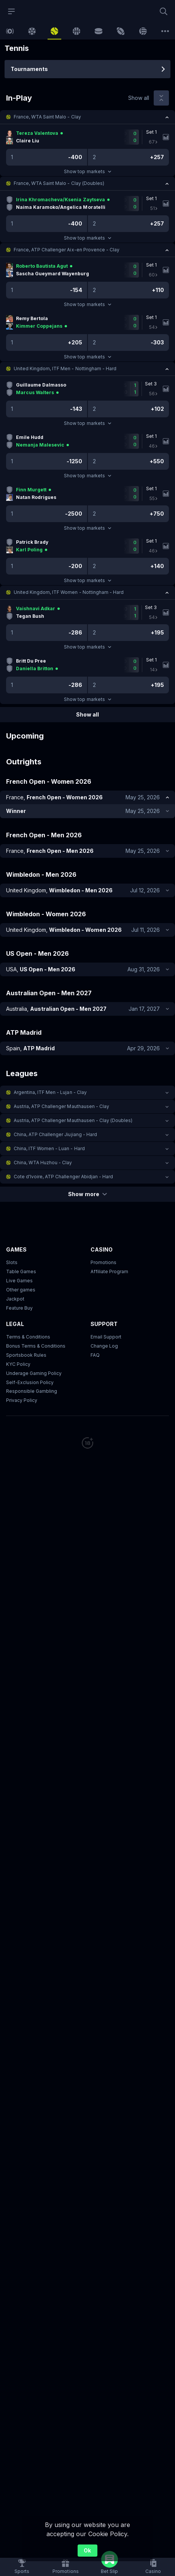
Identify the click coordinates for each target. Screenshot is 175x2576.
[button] (87, 117)
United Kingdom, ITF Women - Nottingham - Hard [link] (69, 592)
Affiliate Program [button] (109, 1271)
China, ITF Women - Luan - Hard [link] (49, 1148)
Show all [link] (138, 98)
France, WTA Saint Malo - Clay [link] (47, 117)
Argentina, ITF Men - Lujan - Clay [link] (50, 1092)
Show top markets (87, 171)
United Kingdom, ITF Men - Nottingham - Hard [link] (65, 368)
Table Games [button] (21, 1271)
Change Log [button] (104, 1346)
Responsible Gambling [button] (31, 1391)
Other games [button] (20, 1290)
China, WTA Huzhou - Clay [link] (43, 1162)
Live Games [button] (19, 1280)
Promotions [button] (103, 1262)
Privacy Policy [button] (21, 1400)
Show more (87, 1194)
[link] (10, 31)
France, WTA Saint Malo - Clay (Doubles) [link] (59, 183)
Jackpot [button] (15, 1299)
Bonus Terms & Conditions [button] (35, 1346)
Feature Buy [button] (19, 1308)
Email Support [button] (106, 1337)
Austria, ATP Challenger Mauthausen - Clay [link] (61, 1106)
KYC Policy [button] (18, 1364)
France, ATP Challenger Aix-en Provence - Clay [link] (66, 250)
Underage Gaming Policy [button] (34, 1373)
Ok (87, 2550)
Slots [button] (12, 1262)
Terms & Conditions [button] (28, 1337)
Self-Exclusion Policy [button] (30, 1382)
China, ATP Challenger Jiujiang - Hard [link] (55, 1134)
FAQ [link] (95, 1355)
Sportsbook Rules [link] (26, 1355)
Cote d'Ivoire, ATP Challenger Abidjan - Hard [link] (63, 1176)
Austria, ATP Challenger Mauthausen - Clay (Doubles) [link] (73, 1120)
